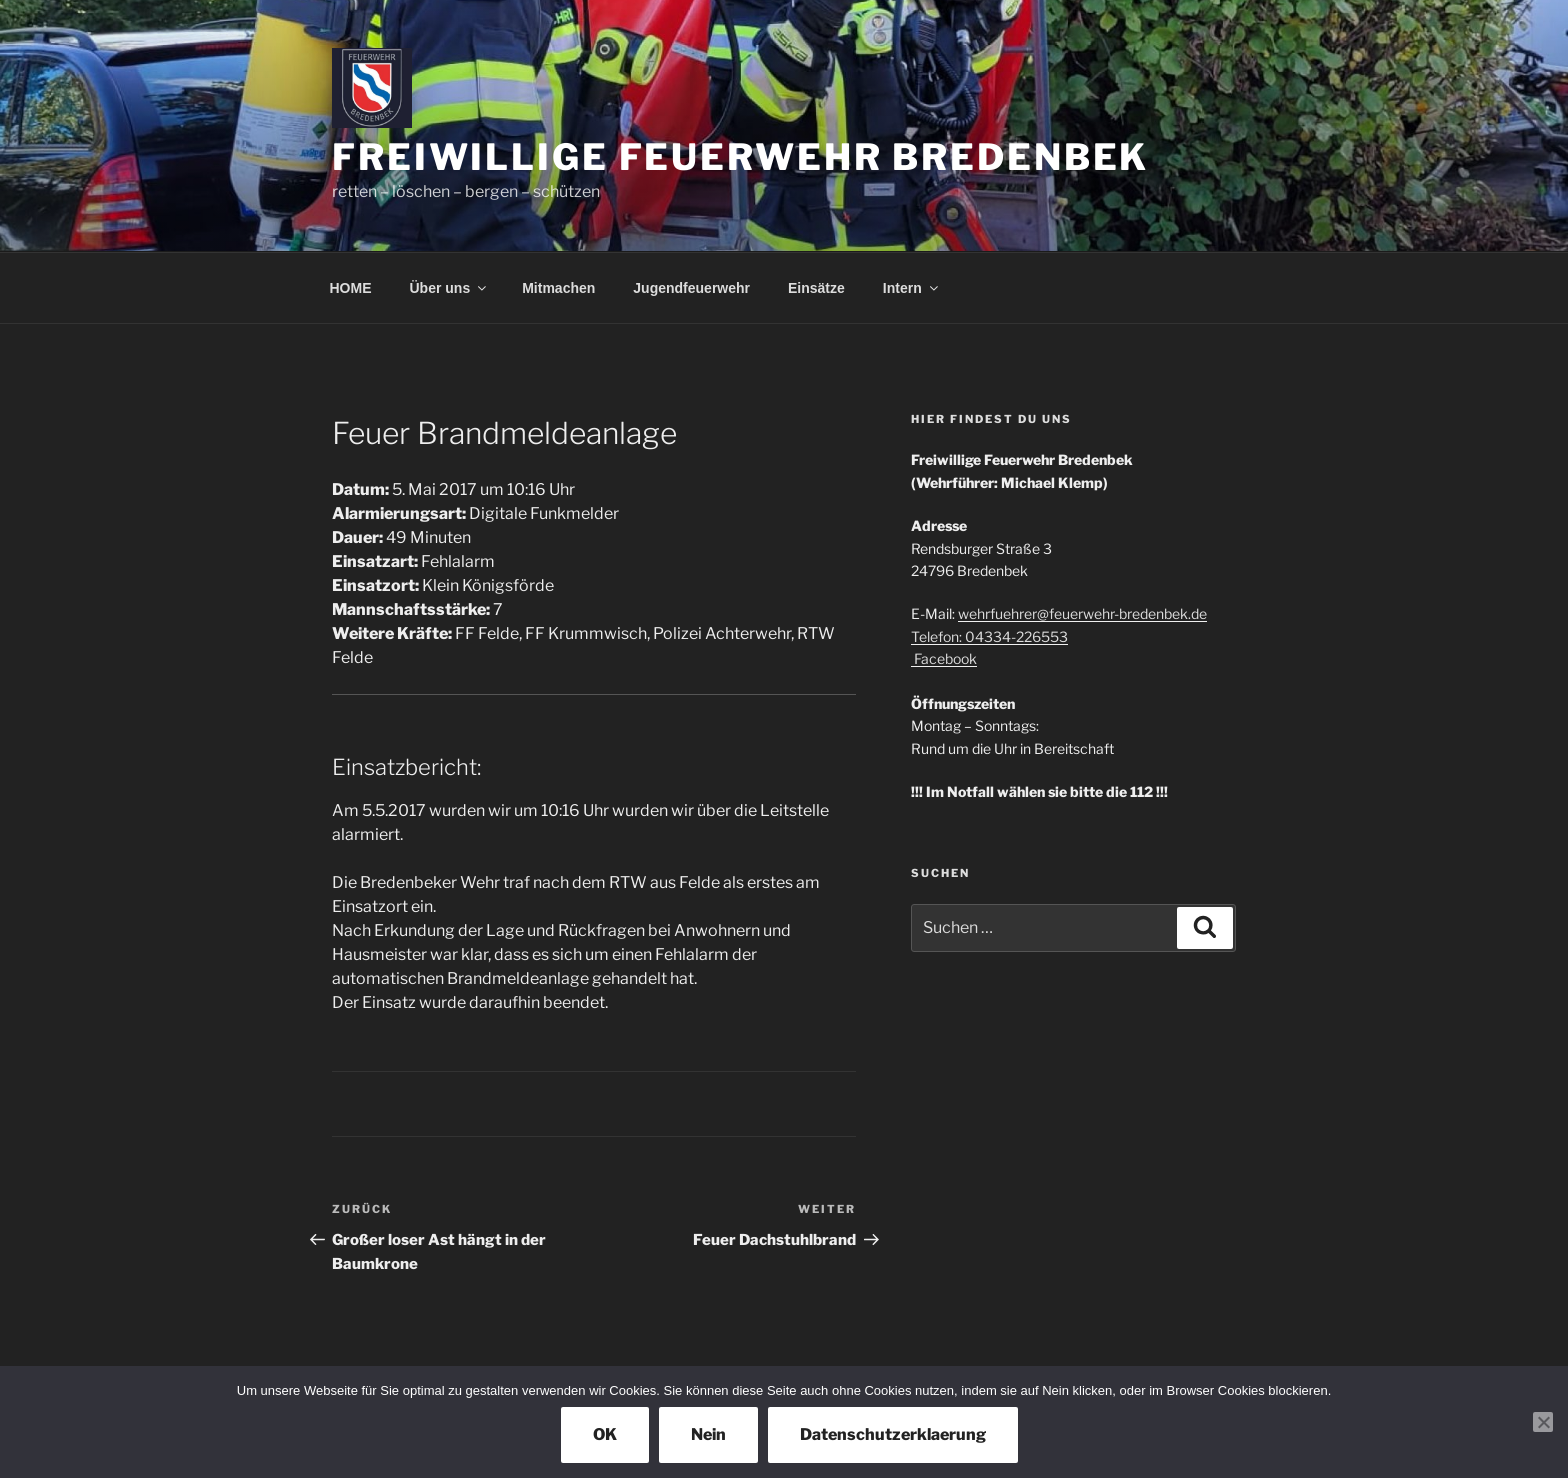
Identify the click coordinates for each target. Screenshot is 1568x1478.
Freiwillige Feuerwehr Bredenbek (740, 157)
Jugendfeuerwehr (691, 288)
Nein (708, 1434)
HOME (351, 288)
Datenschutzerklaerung (893, 1434)
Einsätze (816, 288)
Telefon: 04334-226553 (989, 636)
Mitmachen (558, 288)
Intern (912, 288)
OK (605, 1434)
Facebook (944, 658)
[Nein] (1543, 1422)
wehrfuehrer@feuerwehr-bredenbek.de (1082, 613)
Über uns (450, 288)
